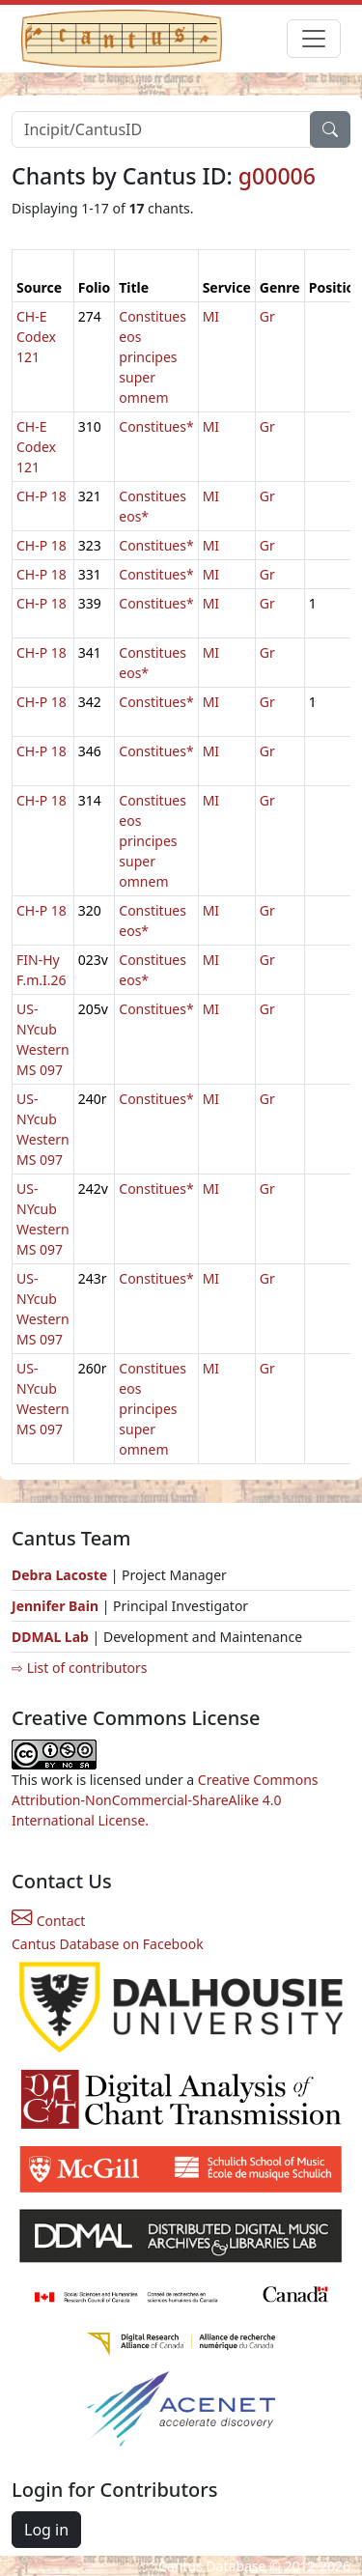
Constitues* (156, 426)
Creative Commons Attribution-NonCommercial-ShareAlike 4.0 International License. (165, 1799)
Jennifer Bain (57, 1606)
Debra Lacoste (59, 1575)
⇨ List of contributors (79, 1667)
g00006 (277, 175)
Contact (48, 1920)
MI (211, 316)
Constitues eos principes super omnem (152, 357)
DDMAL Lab (50, 1637)
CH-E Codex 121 (36, 336)
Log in (46, 2529)
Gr (267, 316)
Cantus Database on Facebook (108, 1944)
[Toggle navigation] (314, 38)
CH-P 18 (41, 496)
